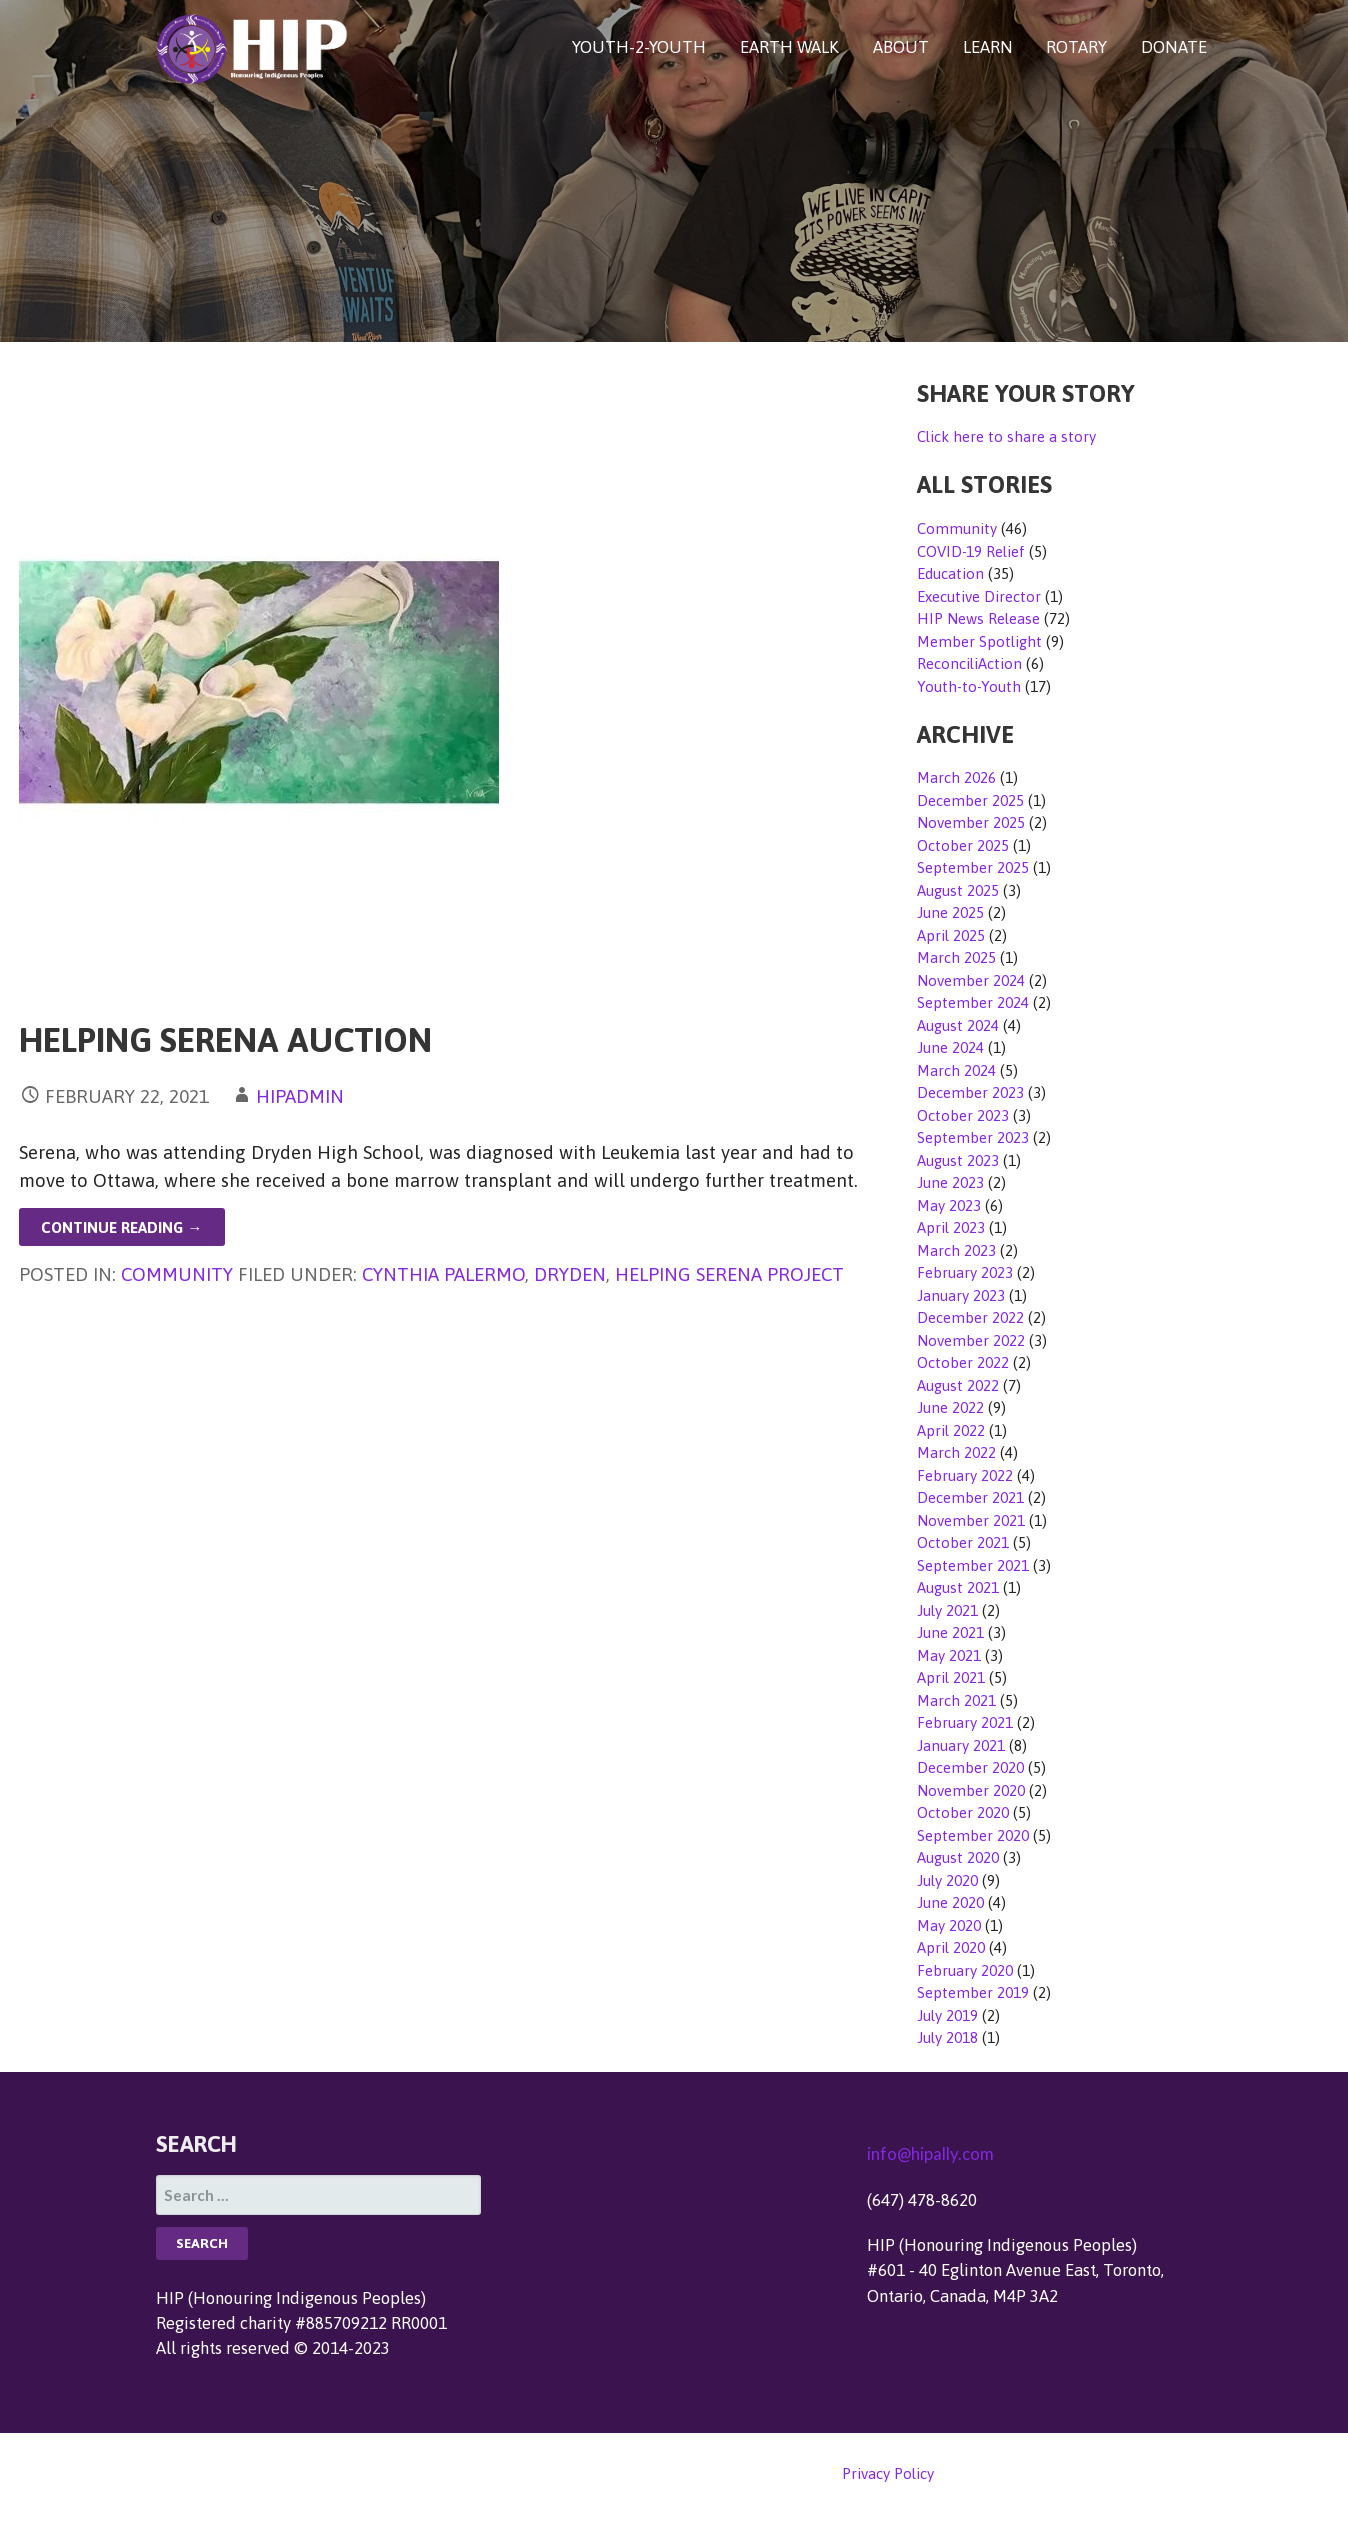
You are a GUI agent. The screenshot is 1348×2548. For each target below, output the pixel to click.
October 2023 (963, 1115)
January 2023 (961, 1295)
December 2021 (970, 1497)
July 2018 (947, 2037)
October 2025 (963, 845)
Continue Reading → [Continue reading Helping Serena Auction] (121, 1227)
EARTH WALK (789, 47)
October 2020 (963, 1812)
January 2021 (961, 1745)
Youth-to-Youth (969, 686)
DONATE (1174, 47)
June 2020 (950, 1902)
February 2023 (965, 1272)
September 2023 (973, 1137)
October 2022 (963, 1362)
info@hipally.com (930, 2153)
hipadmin (300, 1096)
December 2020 (970, 1767)
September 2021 (973, 1565)
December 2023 (970, 1092)
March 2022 (956, 1452)
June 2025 (950, 912)
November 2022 (971, 1340)
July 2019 (947, 2015)
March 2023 (956, 1250)
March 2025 (956, 957)
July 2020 (947, 1880)
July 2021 (947, 1610)
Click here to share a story (1006, 436)
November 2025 (971, 822)
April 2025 (951, 935)
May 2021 (949, 1655)
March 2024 (956, 1070)
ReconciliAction (969, 663)
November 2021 (971, 1520)
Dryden (570, 1274)
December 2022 (970, 1317)
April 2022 (951, 1430)
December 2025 (970, 800)
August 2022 (958, 1385)
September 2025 (973, 867)
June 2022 (950, 1407)
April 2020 (951, 1947)
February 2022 (965, 1475)
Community (177, 1274)
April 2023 (951, 1227)
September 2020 (973, 1835)
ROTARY (1076, 47)
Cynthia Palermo (443, 1274)
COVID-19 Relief (971, 551)
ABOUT (901, 47)
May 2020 (949, 1925)
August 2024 (958, 1025)
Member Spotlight (979, 641)
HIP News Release (978, 618)
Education (950, 573)
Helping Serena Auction (225, 1039)
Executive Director (979, 596)
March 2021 (956, 1700)
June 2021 (950, 1632)
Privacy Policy (888, 2473)
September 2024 (973, 1002)
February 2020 (965, 1970)
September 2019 (973, 1992)
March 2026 (956, 777)
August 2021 (958, 1587)
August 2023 (958, 1160)
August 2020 (958, 1857)
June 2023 (950, 1182)
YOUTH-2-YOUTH (639, 47)
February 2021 (965, 1722)
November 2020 (971, 1790)
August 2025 (958, 890)
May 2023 (949, 1205)
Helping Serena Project (729, 1274)
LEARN (988, 47)
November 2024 (971, 980)
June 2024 (950, 1047)
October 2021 (963, 1542)
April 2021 (951, 1677)
